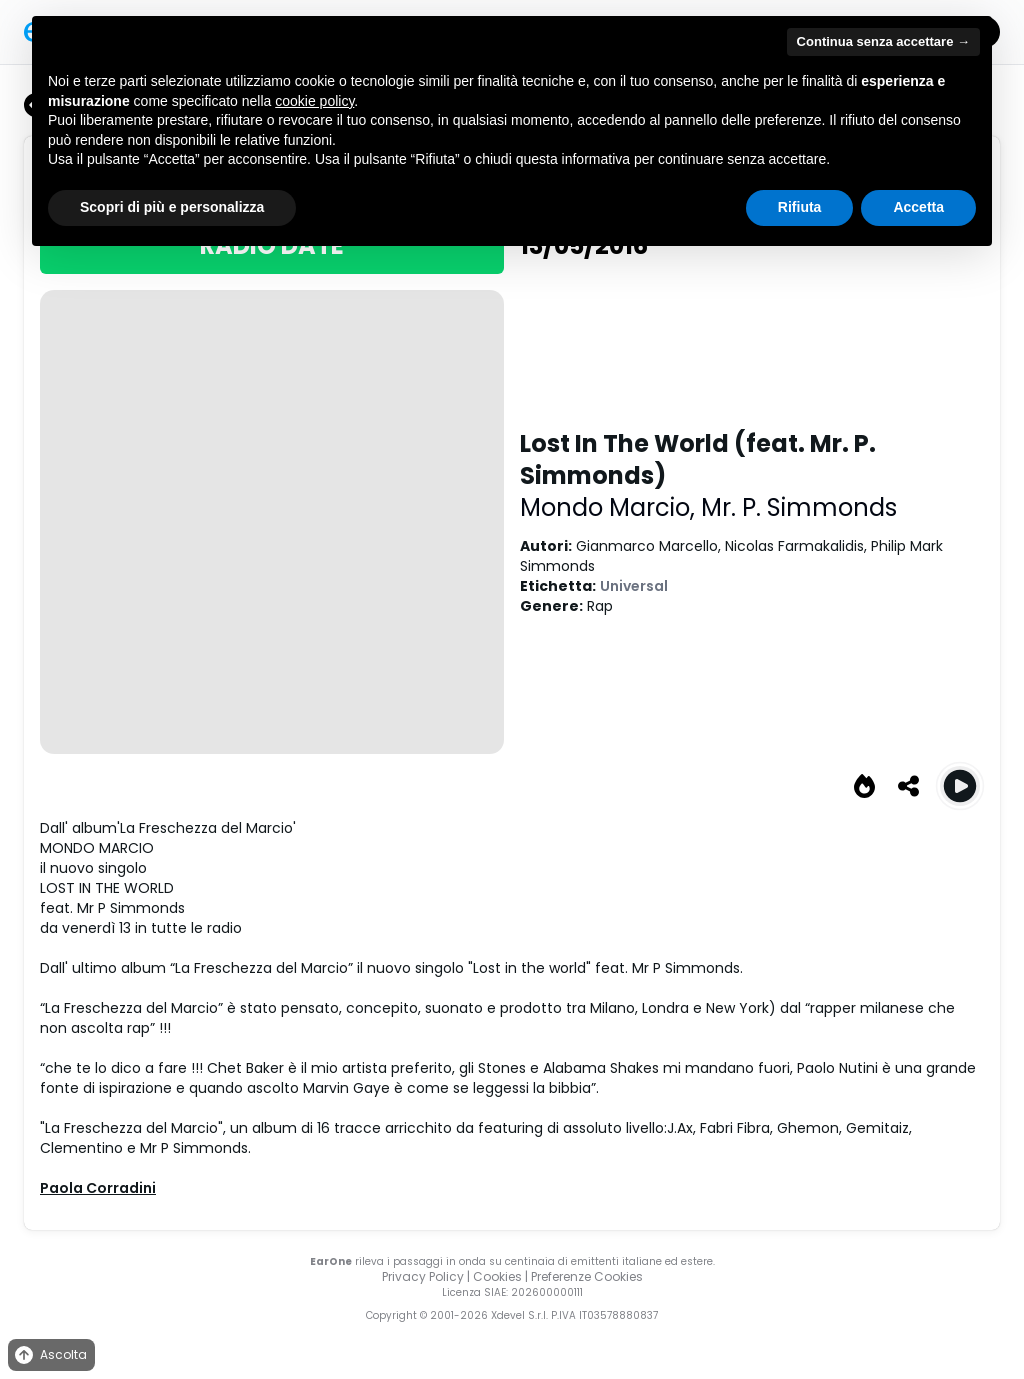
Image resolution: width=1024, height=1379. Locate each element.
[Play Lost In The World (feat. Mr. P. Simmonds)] (960, 786)
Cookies (497, 1276)
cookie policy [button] (314, 101)
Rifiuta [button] (800, 207)
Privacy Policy (423, 1276)
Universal (634, 586)
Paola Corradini (98, 1188)
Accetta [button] (918, 207)
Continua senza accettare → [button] (883, 41)
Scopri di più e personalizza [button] (172, 207)
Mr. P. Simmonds (799, 507)
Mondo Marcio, (610, 507)
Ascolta (49, 1355)
